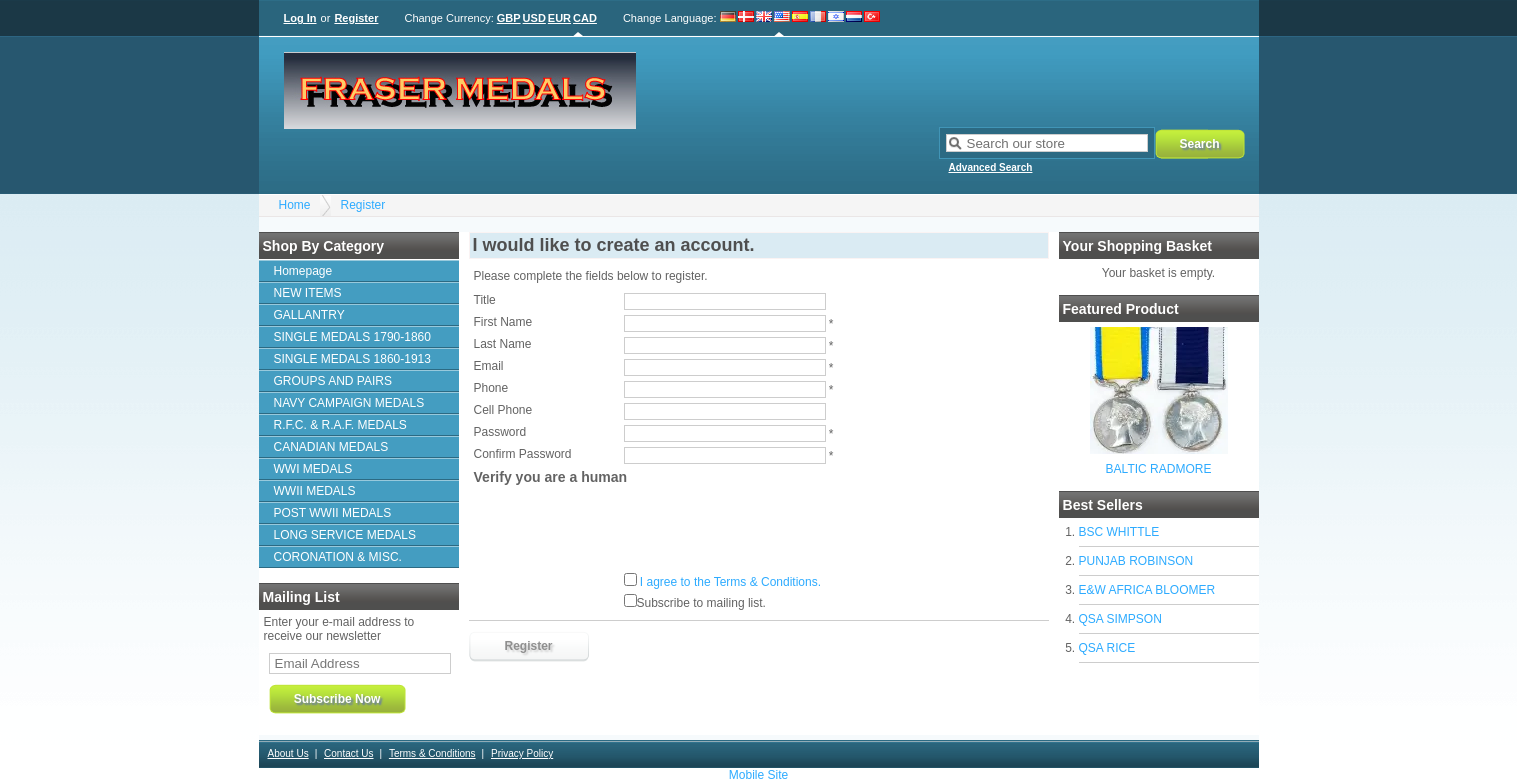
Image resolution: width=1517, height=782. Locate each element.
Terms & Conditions (432, 753)
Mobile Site (758, 775)
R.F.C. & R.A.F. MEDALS (340, 425)
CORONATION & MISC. (338, 557)
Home (295, 205)
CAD (585, 18)
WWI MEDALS (313, 469)
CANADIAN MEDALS (331, 447)
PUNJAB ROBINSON (1136, 561)
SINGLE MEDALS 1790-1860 (352, 337)
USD (534, 18)
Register (356, 18)
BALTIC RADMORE (1159, 469)
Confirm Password (523, 454)
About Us (288, 753)
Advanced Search (991, 167)
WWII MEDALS (315, 491)
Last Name (503, 344)
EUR (559, 18)
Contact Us (348, 753)
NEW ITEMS (308, 293)
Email (489, 366)
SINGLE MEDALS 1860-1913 (352, 359)
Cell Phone (503, 410)
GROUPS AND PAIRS (333, 381)
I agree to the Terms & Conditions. (730, 582)
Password (500, 432)
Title (485, 300)
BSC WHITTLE (1119, 532)
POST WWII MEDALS (333, 513)
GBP (509, 18)
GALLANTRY (309, 315)
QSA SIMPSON (1120, 619)
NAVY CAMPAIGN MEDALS (349, 403)
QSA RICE (1107, 648)
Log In (300, 18)
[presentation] (626, 529)
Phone (491, 388)
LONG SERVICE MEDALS (345, 535)
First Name (503, 322)
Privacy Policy (522, 753)
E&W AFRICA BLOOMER (1147, 590)
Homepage (303, 271)
